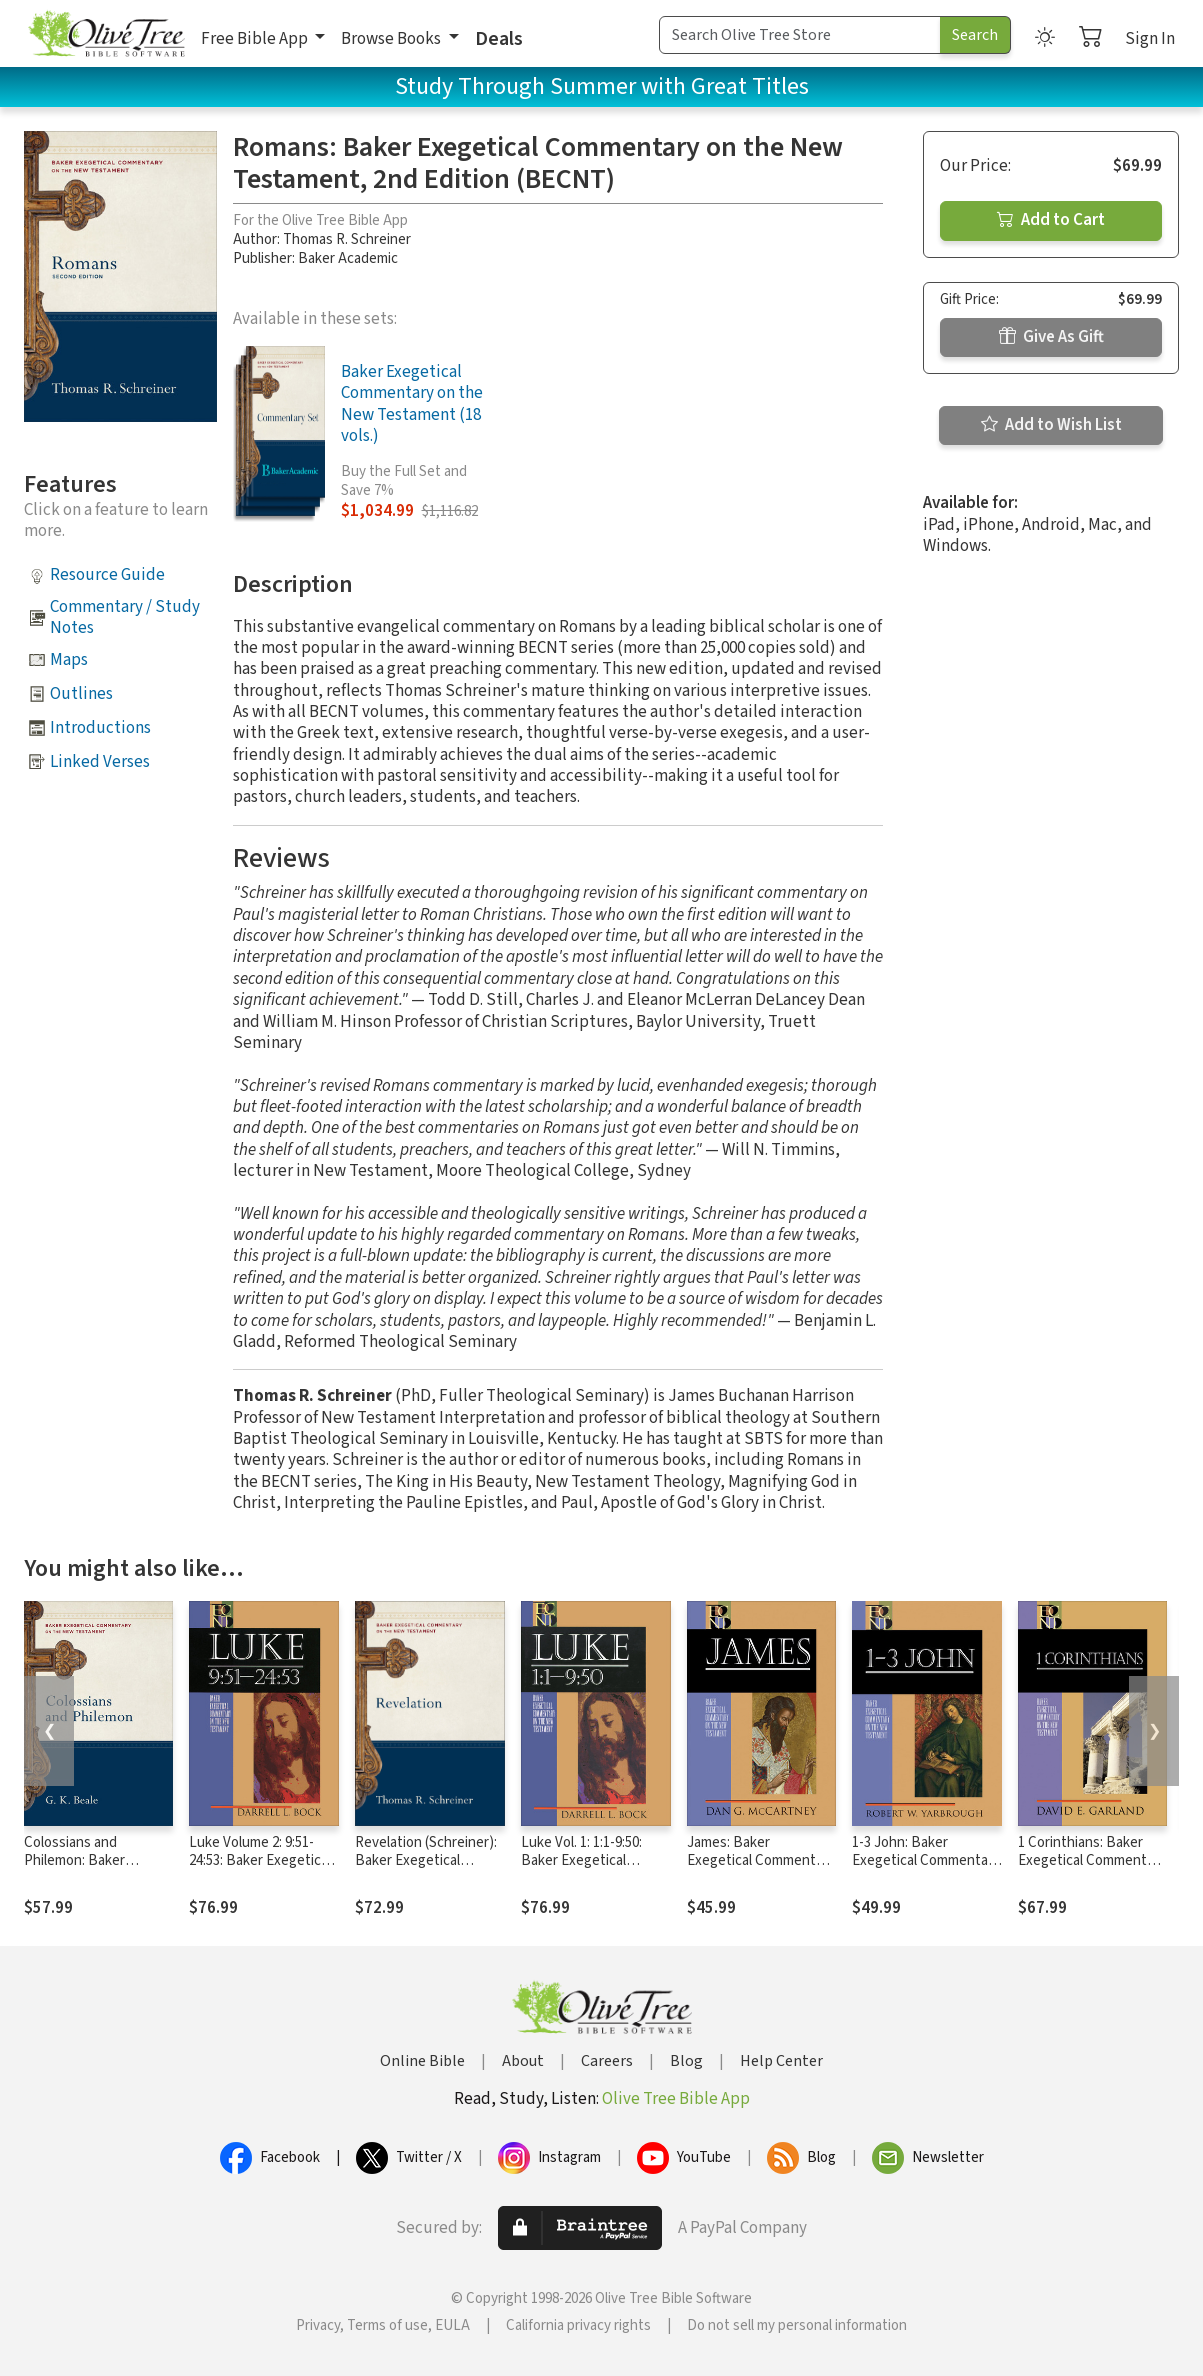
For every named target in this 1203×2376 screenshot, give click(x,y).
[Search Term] (800, 35)
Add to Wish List (1051, 425)
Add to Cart (1051, 220)
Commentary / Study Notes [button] (125, 617)
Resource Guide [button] (107, 575)
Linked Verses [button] (100, 762)
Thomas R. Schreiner (347, 239)
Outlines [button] (81, 694)
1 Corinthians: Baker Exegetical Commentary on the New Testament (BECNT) (1092, 1871)
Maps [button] (69, 660)
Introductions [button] (100, 728)
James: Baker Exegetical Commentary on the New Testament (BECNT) (761, 1871)
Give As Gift (1051, 337)
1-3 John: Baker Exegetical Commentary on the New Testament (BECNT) (926, 1871)
